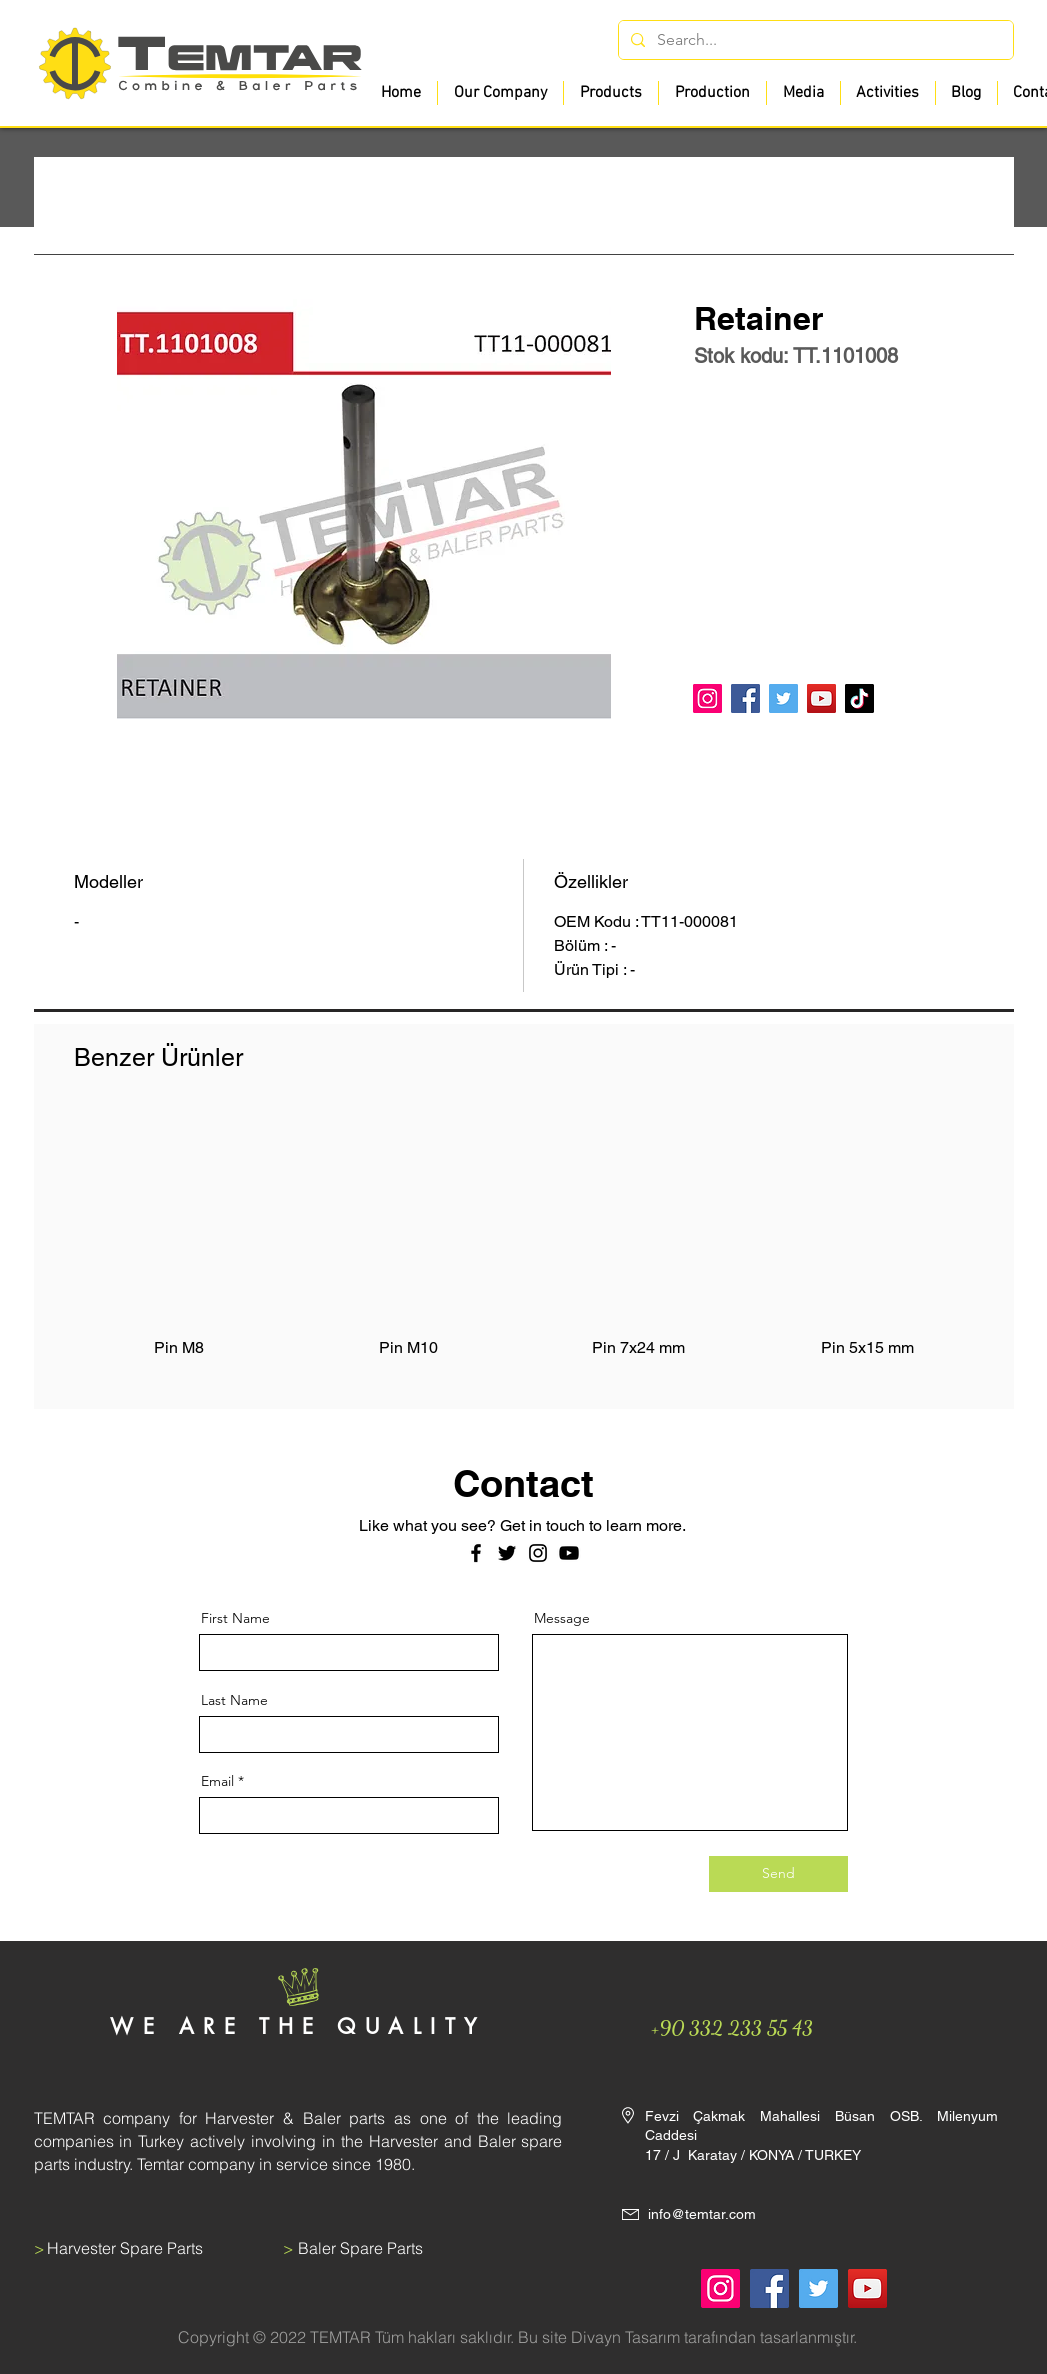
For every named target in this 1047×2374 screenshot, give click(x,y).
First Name (235, 1618)
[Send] (778, 1874)
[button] (610, 93)
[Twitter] (783, 698)
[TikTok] (859, 698)
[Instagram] (707, 698)
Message (562, 1618)
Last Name (234, 1700)
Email (217, 1781)
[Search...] (814, 40)
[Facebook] (745, 698)
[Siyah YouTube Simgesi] (569, 1553)
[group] (524, 1247)
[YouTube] (821, 698)
